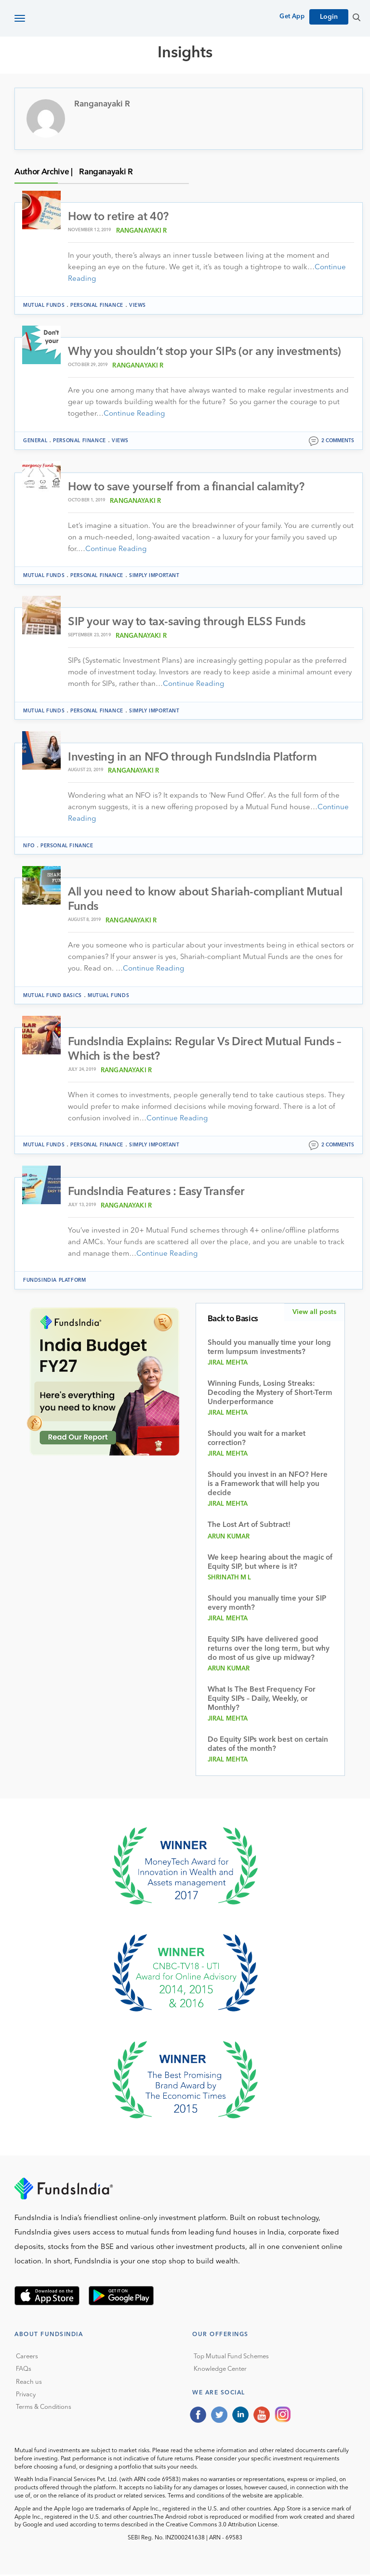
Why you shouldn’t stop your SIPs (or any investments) (206, 352)
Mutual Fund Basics (52, 996)
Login (329, 16)
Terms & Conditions (43, 2408)
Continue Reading (134, 414)
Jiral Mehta (228, 1364)
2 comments (337, 440)
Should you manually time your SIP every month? (267, 1605)
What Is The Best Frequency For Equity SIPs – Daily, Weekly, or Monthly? (262, 1700)
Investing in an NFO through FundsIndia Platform (193, 758)
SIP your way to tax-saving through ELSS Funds (187, 623)
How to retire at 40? (118, 217)
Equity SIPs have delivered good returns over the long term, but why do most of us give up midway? (269, 1650)
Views (137, 305)
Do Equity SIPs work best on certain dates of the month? (268, 1746)
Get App (291, 16)
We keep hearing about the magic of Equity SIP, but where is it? (270, 1564)
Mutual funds (44, 305)
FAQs (23, 2370)
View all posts (314, 1313)
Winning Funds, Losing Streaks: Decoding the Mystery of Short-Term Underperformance (270, 1394)
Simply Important (154, 576)
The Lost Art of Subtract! (249, 1526)
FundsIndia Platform (54, 1281)
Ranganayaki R (141, 231)
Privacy (26, 2396)
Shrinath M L (229, 1579)
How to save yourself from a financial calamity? (187, 488)
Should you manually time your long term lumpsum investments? (269, 1349)
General (35, 440)
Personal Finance (96, 305)
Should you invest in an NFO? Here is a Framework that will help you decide (268, 1485)
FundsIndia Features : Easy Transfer (158, 1193)
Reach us (29, 2383)
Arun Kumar (229, 1538)
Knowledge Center (220, 2370)
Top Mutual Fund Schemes (231, 2358)
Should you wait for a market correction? (256, 1440)
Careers (27, 2358)
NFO (29, 846)
